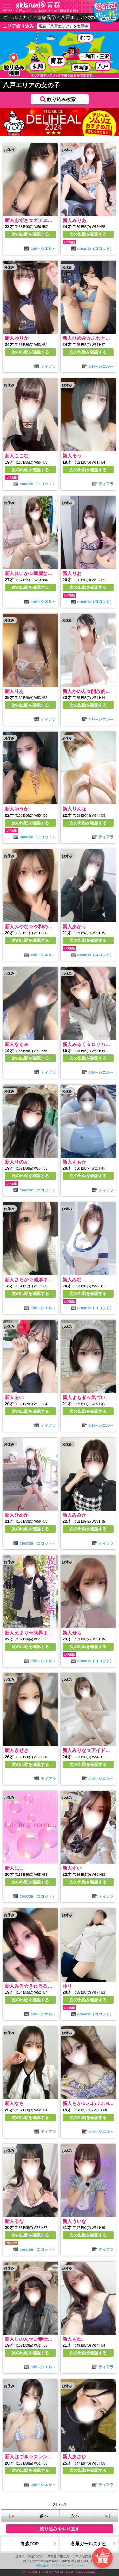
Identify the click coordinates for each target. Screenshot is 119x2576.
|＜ (12, 2515)
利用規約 (42, 2565)
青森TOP (30, 2543)
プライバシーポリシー (67, 2565)
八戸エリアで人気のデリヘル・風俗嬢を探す (47, 10)
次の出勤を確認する (30, 234)
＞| (107, 2515)
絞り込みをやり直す (60, 2528)
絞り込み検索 (61, 99)
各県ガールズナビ (88, 2543)
